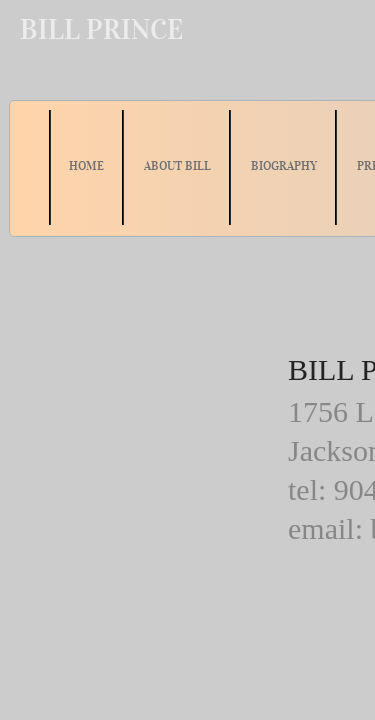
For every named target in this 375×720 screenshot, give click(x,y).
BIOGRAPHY (284, 165)
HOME (86, 165)
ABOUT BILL (177, 165)
